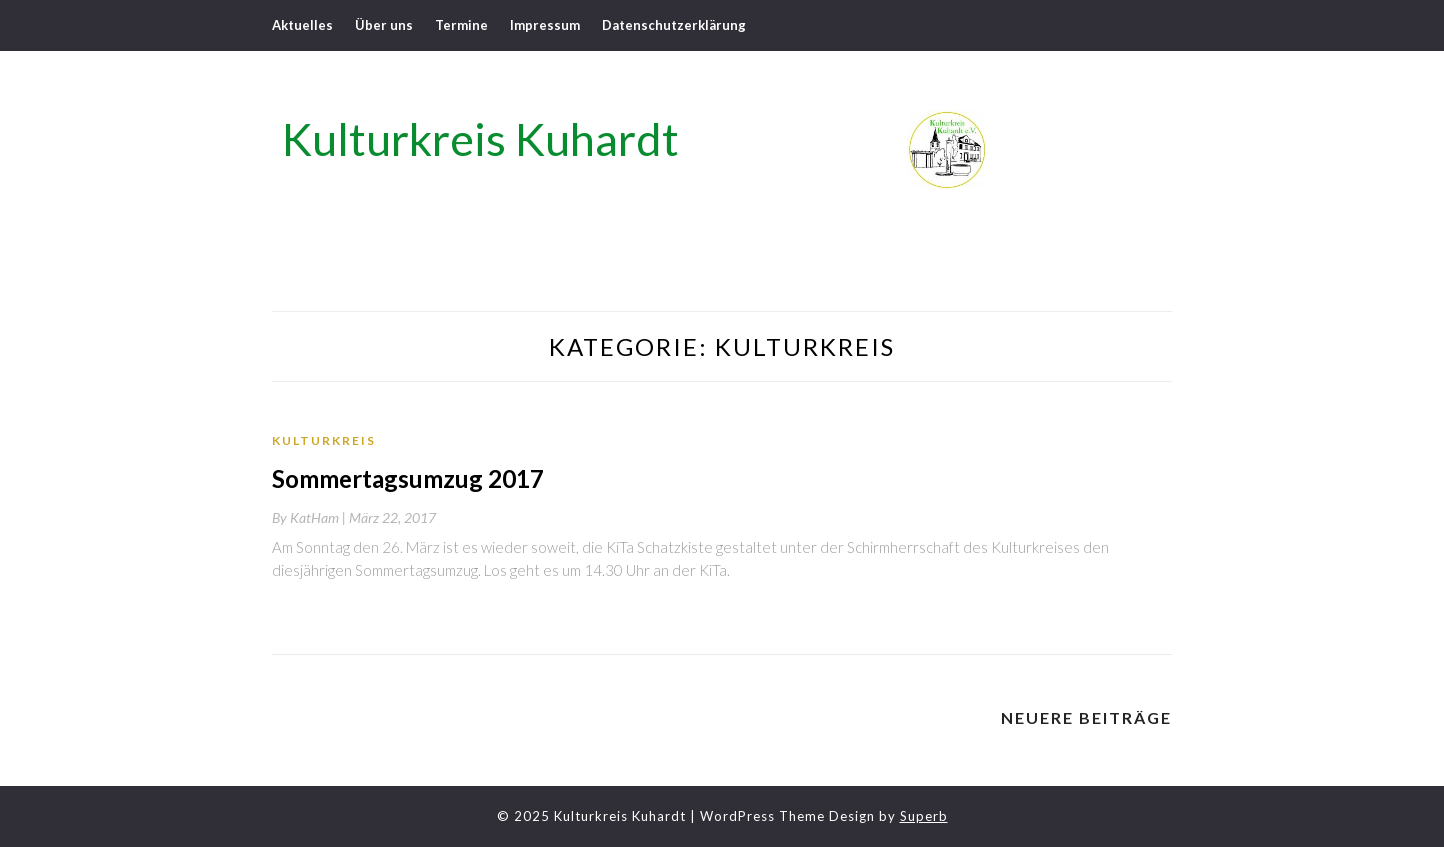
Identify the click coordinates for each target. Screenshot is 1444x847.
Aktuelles (302, 25)
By (310, 517)
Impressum (545, 25)
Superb (924, 816)
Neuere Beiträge (1086, 717)
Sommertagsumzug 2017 (408, 478)
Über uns (384, 25)
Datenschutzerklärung (674, 25)
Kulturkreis (324, 440)
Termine (461, 25)
